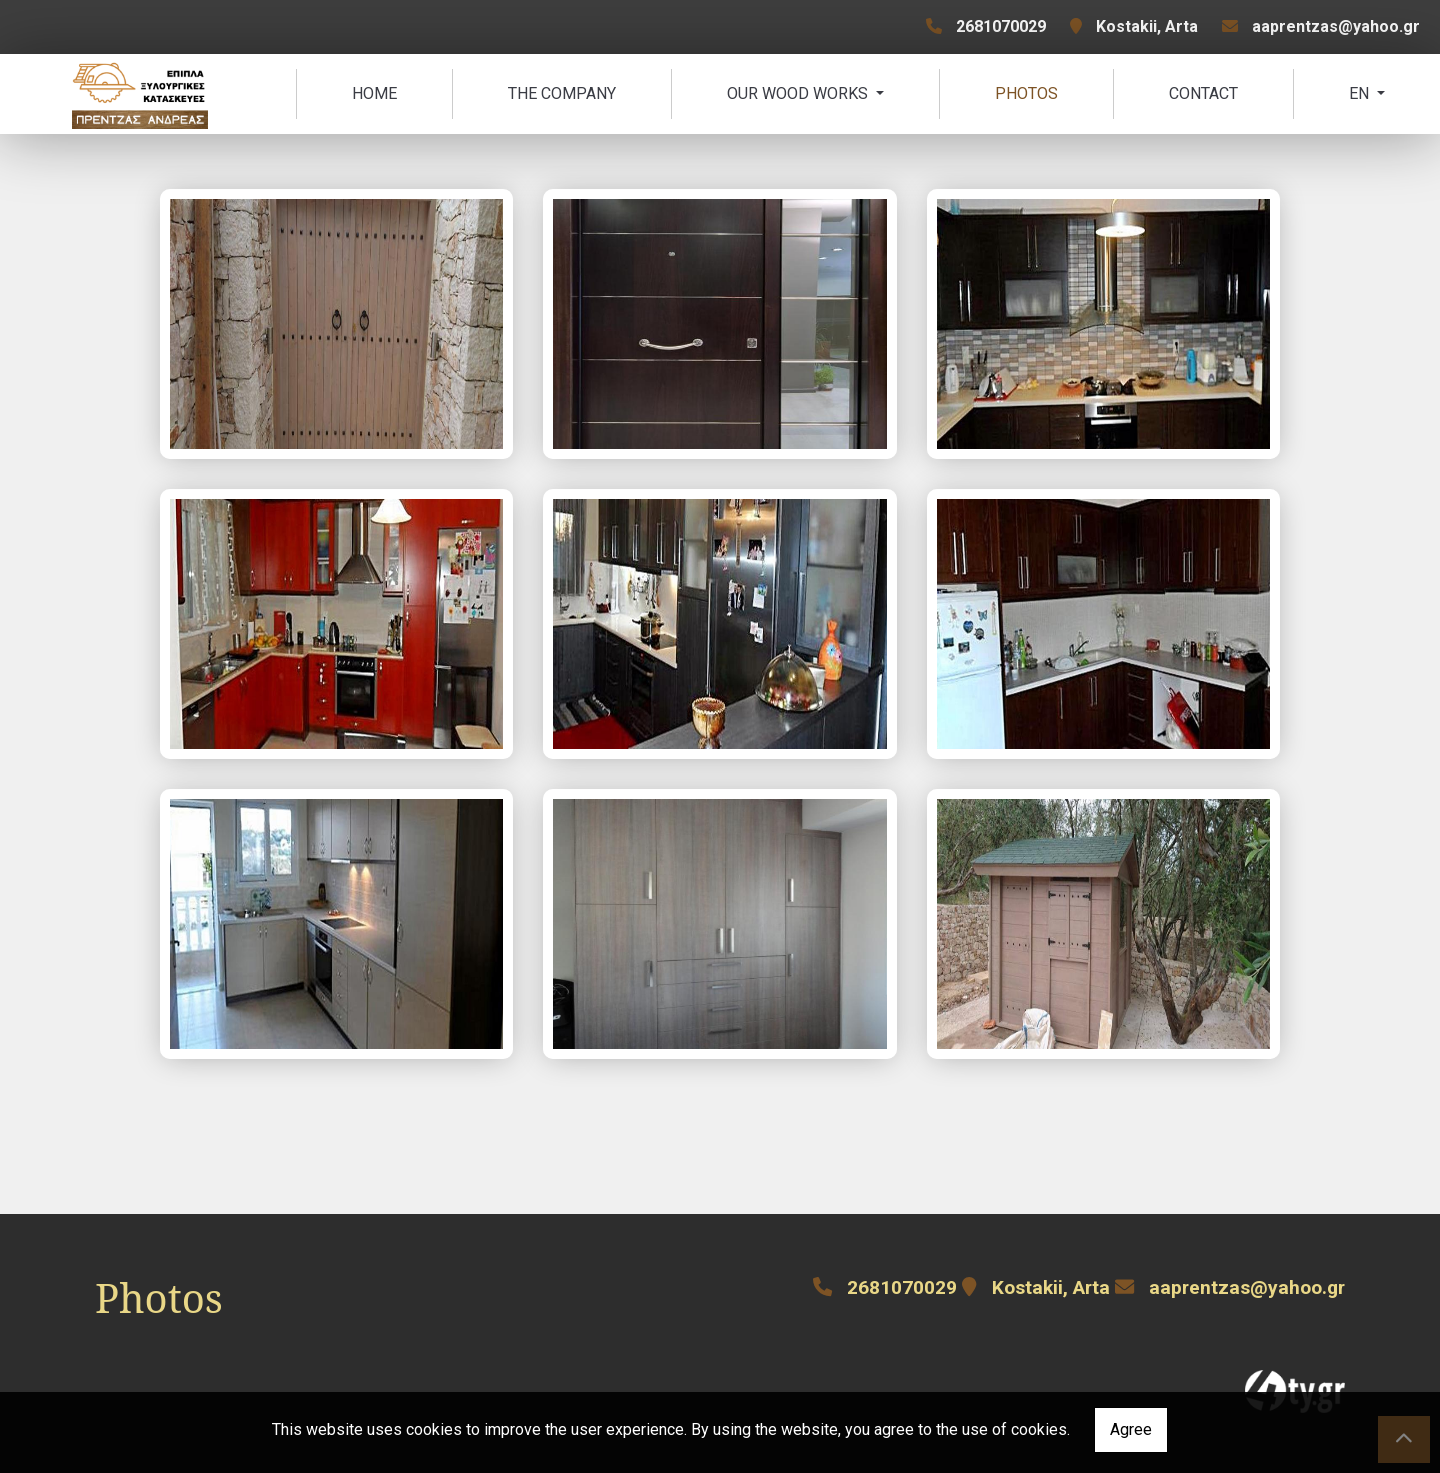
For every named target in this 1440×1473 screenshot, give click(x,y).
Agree (1131, 1429)
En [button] (1361, 93)
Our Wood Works (799, 93)
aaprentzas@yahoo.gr (1336, 26)
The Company (562, 93)
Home (374, 93)
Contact (1203, 93)
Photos (1026, 93)
